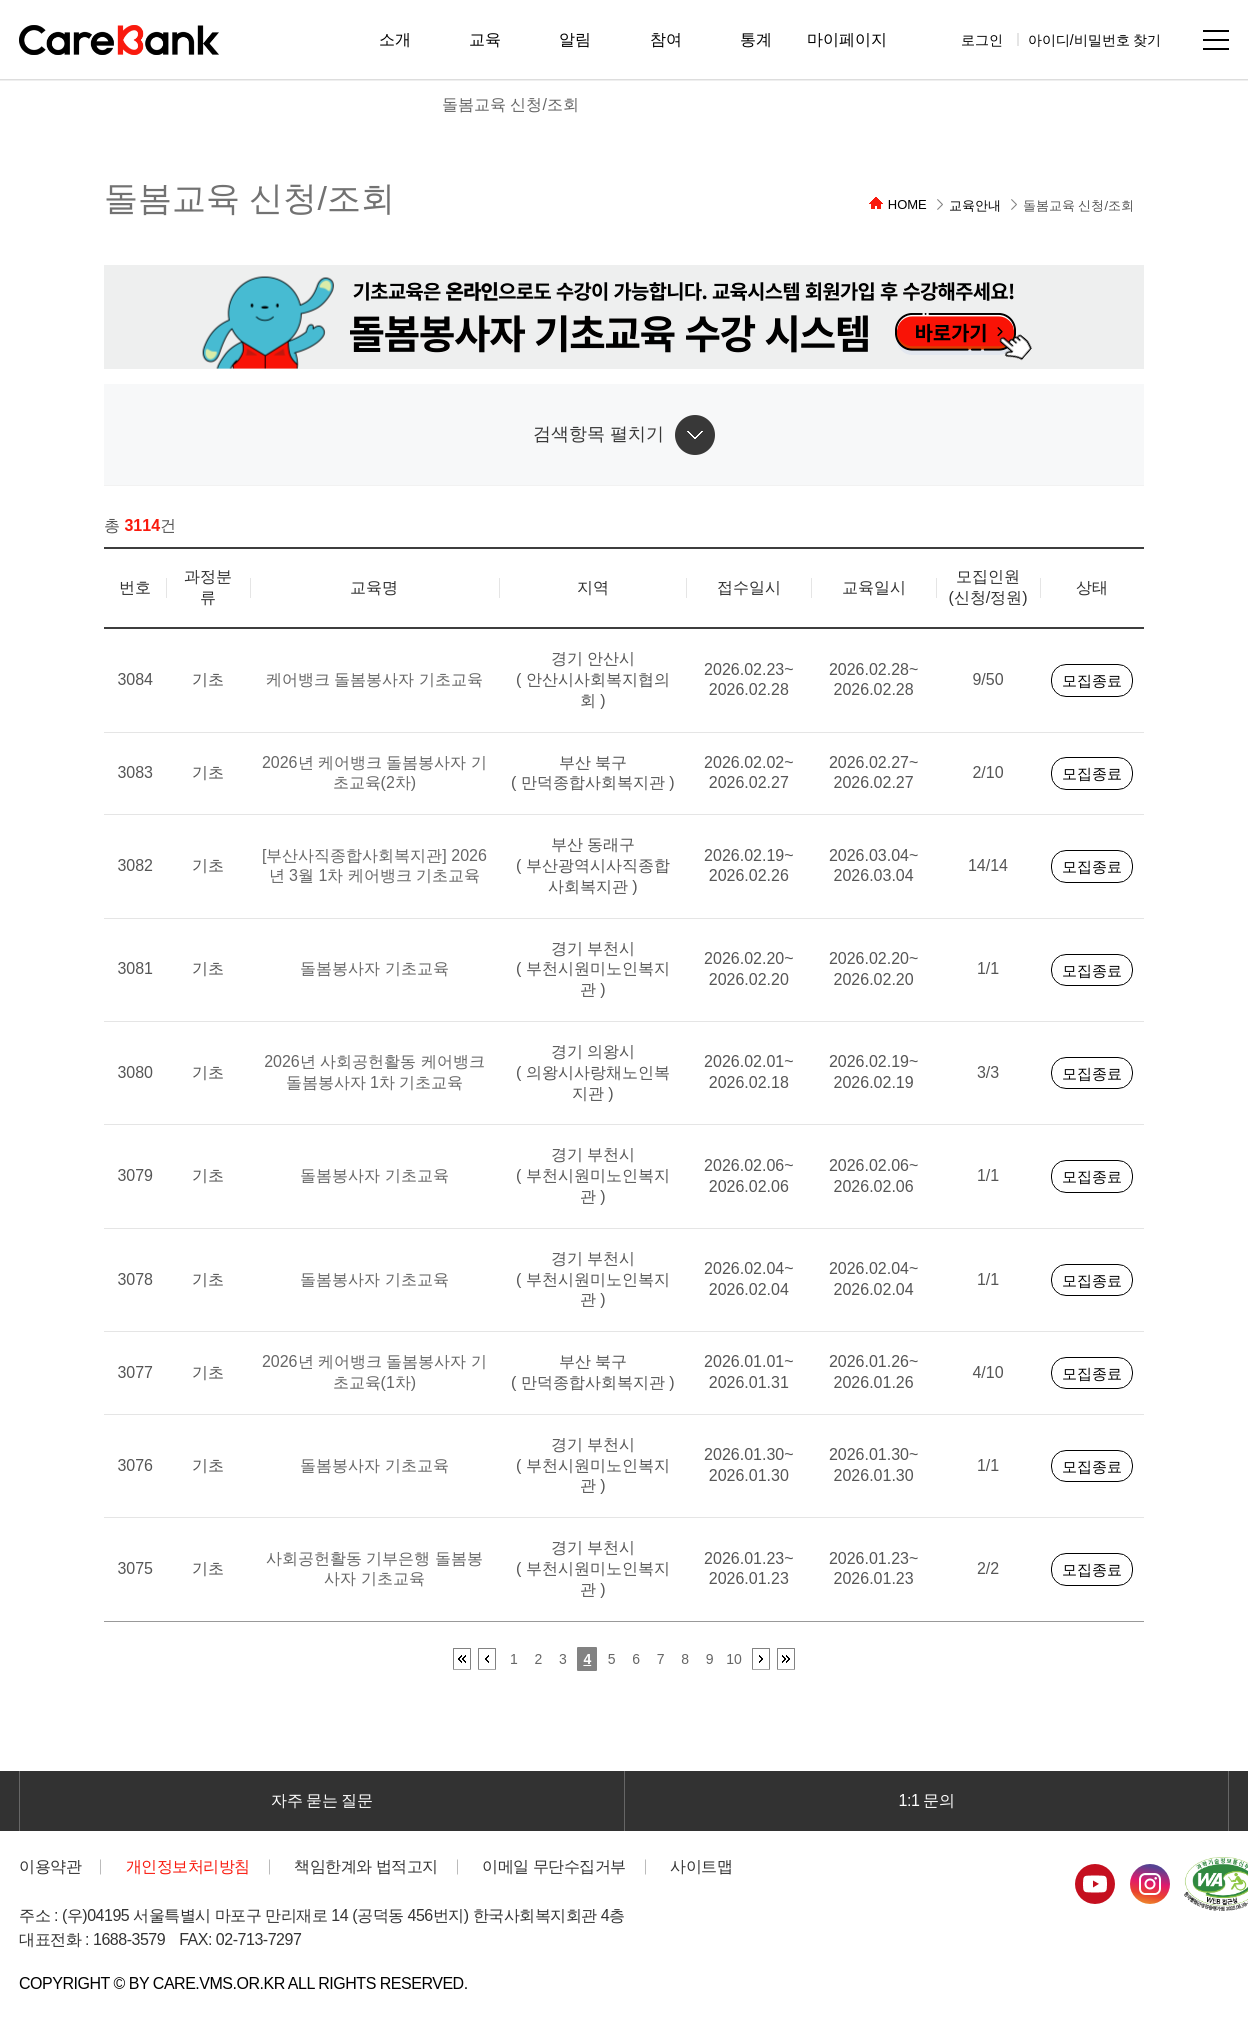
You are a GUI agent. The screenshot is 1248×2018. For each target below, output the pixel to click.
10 (734, 1659)
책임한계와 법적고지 (366, 1866)
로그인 (982, 39)
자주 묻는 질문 (321, 1800)
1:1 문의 (927, 1800)
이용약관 (50, 1866)
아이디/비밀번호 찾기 (1095, 39)
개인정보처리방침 (188, 1866)
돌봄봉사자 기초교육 (374, 968)
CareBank (119, 40)
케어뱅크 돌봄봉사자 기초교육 (374, 679)
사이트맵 (1216, 40)
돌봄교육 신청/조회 (510, 104)
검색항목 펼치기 (598, 434)
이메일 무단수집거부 (554, 1866)
